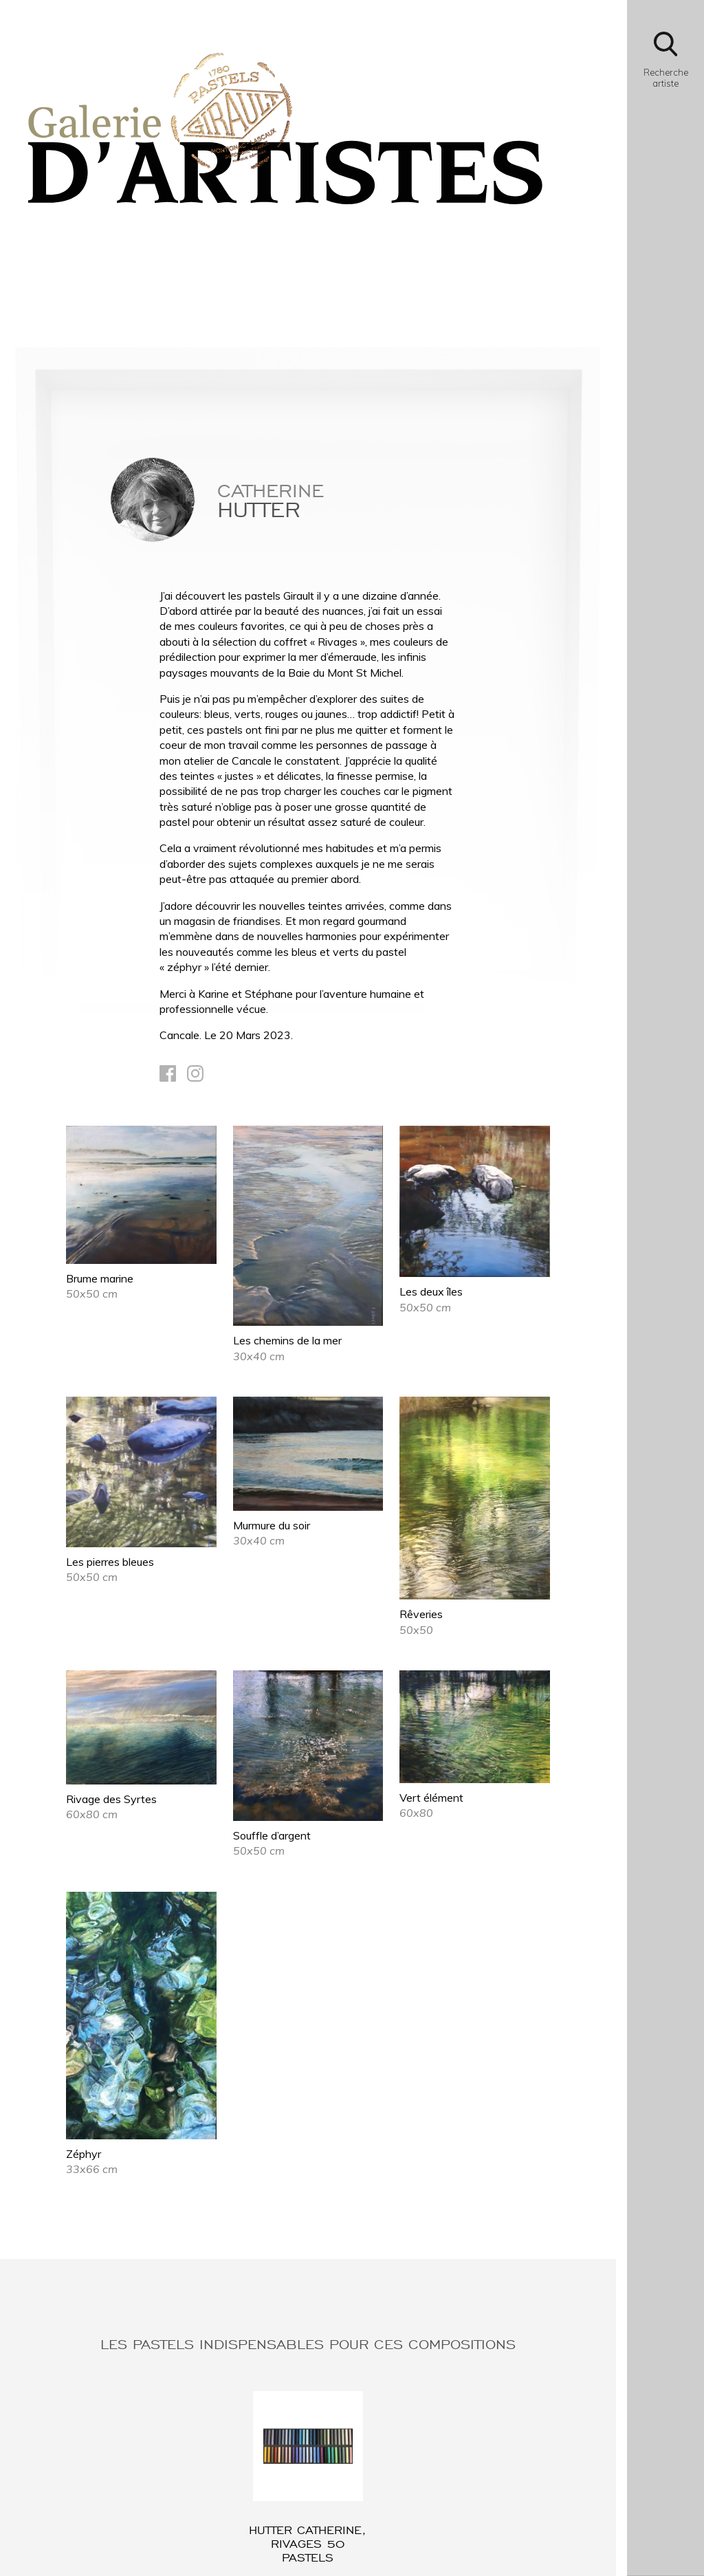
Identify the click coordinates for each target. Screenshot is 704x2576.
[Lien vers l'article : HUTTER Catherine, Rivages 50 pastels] (308, 2477)
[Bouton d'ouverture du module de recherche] (665, 63)
